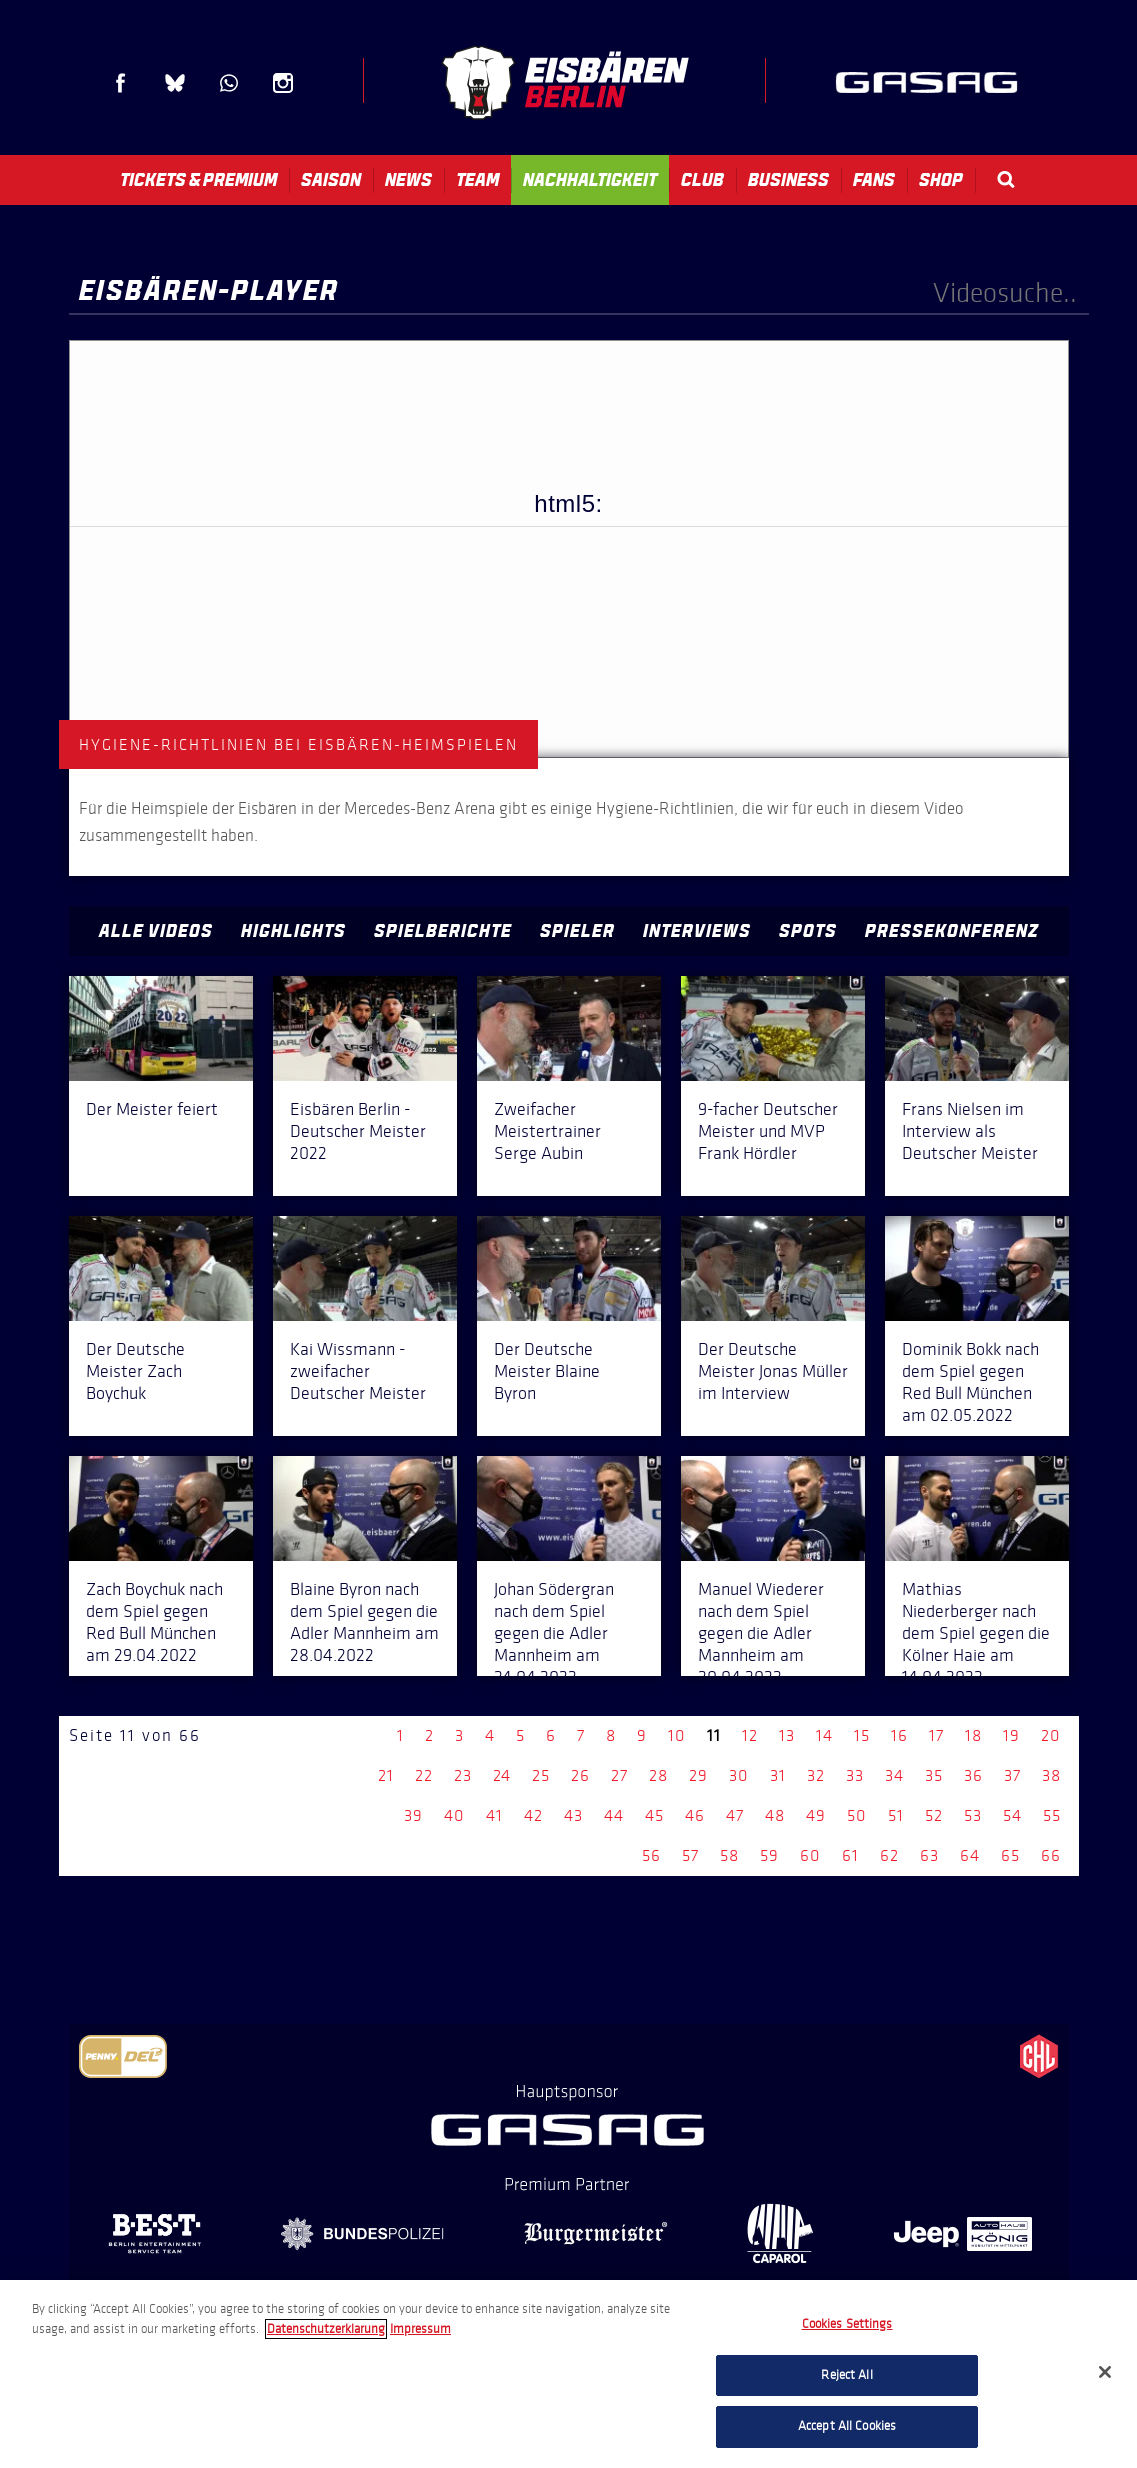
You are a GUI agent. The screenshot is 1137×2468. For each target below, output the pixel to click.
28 (658, 1775)
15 (862, 1735)
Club (702, 180)
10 (677, 1735)
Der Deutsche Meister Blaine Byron (547, 1371)
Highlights (293, 931)
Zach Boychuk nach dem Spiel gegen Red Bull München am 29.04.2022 (154, 1622)
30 (739, 1775)
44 (614, 1815)
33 (855, 1775)
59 (769, 1855)
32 (816, 1775)
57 (690, 1855)
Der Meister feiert (152, 1109)
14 (824, 1735)
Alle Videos (156, 931)
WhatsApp (229, 83)
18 (973, 1735)
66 (1051, 1855)
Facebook (121, 83)
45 (654, 1815)
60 (810, 1855)
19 (1011, 1735)
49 (816, 1815)
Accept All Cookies (847, 2426)
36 (973, 1775)
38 (1051, 1775)
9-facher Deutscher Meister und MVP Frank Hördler (768, 1131)
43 (573, 1815)
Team (477, 180)
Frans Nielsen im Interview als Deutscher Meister (970, 1131)
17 (936, 1735)
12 (750, 1735)
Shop (941, 180)
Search (1006, 179)
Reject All (846, 2375)
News (408, 180)
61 (850, 1855)
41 (494, 1815)
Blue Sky (175, 83)
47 (735, 1815)
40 (454, 1815)
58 (729, 1855)
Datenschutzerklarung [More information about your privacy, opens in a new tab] (326, 2329)
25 (541, 1775)
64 (970, 1855)
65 (1010, 1855)
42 (533, 1815)
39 (413, 1815)
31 (778, 1775)
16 (899, 1735)
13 (787, 1735)
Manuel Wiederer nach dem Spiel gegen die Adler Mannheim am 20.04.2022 (761, 1633)
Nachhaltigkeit (590, 180)
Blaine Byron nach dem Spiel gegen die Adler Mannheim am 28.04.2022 (364, 1622)
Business (788, 180)
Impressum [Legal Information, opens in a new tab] (420, 2329)
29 (698, 1775)
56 (651, 1855)
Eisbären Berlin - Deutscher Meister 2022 (358, 1131)
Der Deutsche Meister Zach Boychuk (135, 1371)
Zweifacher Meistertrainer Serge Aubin (547, 1131)
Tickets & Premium (198, 180)
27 (619, 1775)
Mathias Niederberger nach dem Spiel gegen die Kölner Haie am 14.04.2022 (976, 1633)
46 (695, 1815)
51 (896, 1815)
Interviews (697, 931)
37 (1012, 1775)
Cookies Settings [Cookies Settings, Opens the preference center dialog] (847, 2324)
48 (775, 1815)
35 (934, 1775)
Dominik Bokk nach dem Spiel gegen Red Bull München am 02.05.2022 (970, 1382)
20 (1051, 1735)
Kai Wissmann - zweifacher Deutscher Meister (358, 1371)
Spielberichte (443, 931)
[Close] (1105, 2372)
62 (889, 1855)
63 (929, 1855)
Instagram (283, 83)
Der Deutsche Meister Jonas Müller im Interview (773, 1371)
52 (934, 1815)
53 (973, 1815)
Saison (331, 180)
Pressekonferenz (952, 931)
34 (894, 1775)
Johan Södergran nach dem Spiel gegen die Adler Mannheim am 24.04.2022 (554, 1633)
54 (1012, 1815)
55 (1052, 1815)
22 (424, 1775)
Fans (874, 180)
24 (502, 1775)
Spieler (577, 931)
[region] (568, 2374)
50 (857, 1815)
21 (386, 1775)
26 (580, 1775)
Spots (808, 931)
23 (463, 1775)
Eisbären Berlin (565, 82)
